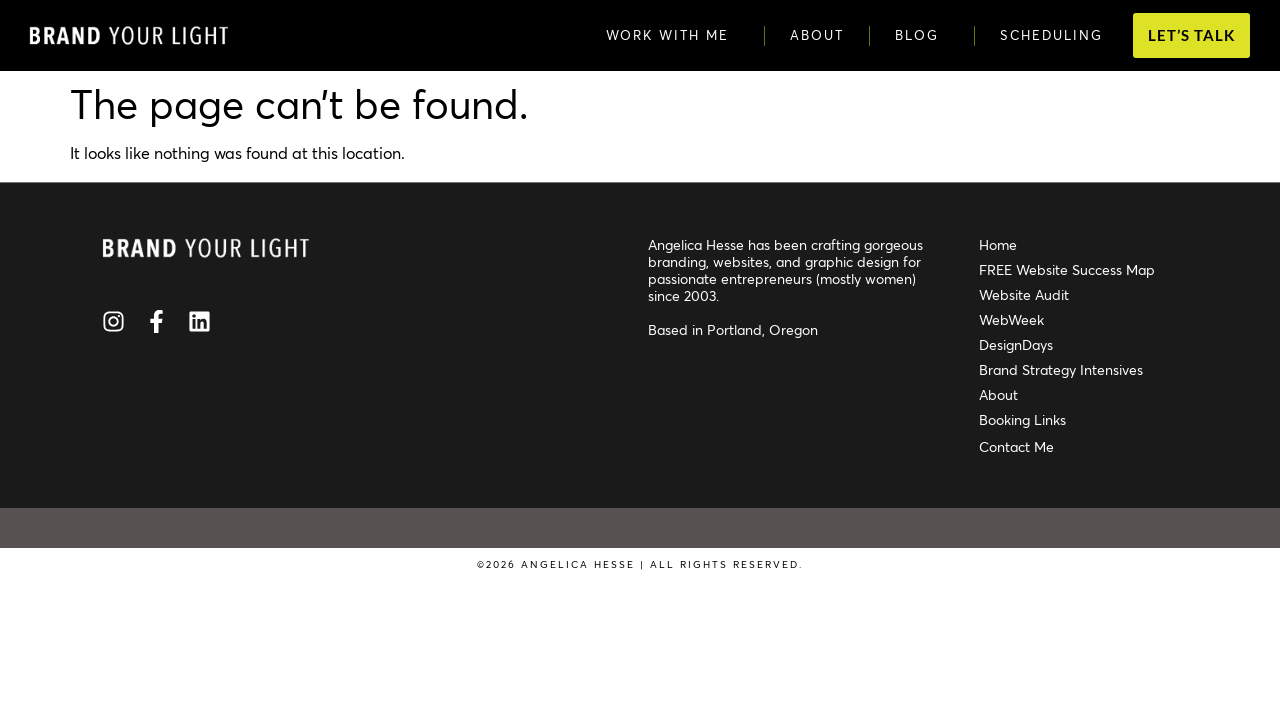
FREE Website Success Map (1067, 269)
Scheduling (1051, 35)
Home (998, 244)
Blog (922, 36)
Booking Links (1022, 419)
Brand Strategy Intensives (1061, 369)
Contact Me (1016, 446)
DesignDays (1016, 344)
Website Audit (1024, 294)
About (817, 35)
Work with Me (672, 36)
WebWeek (1011, 319)
